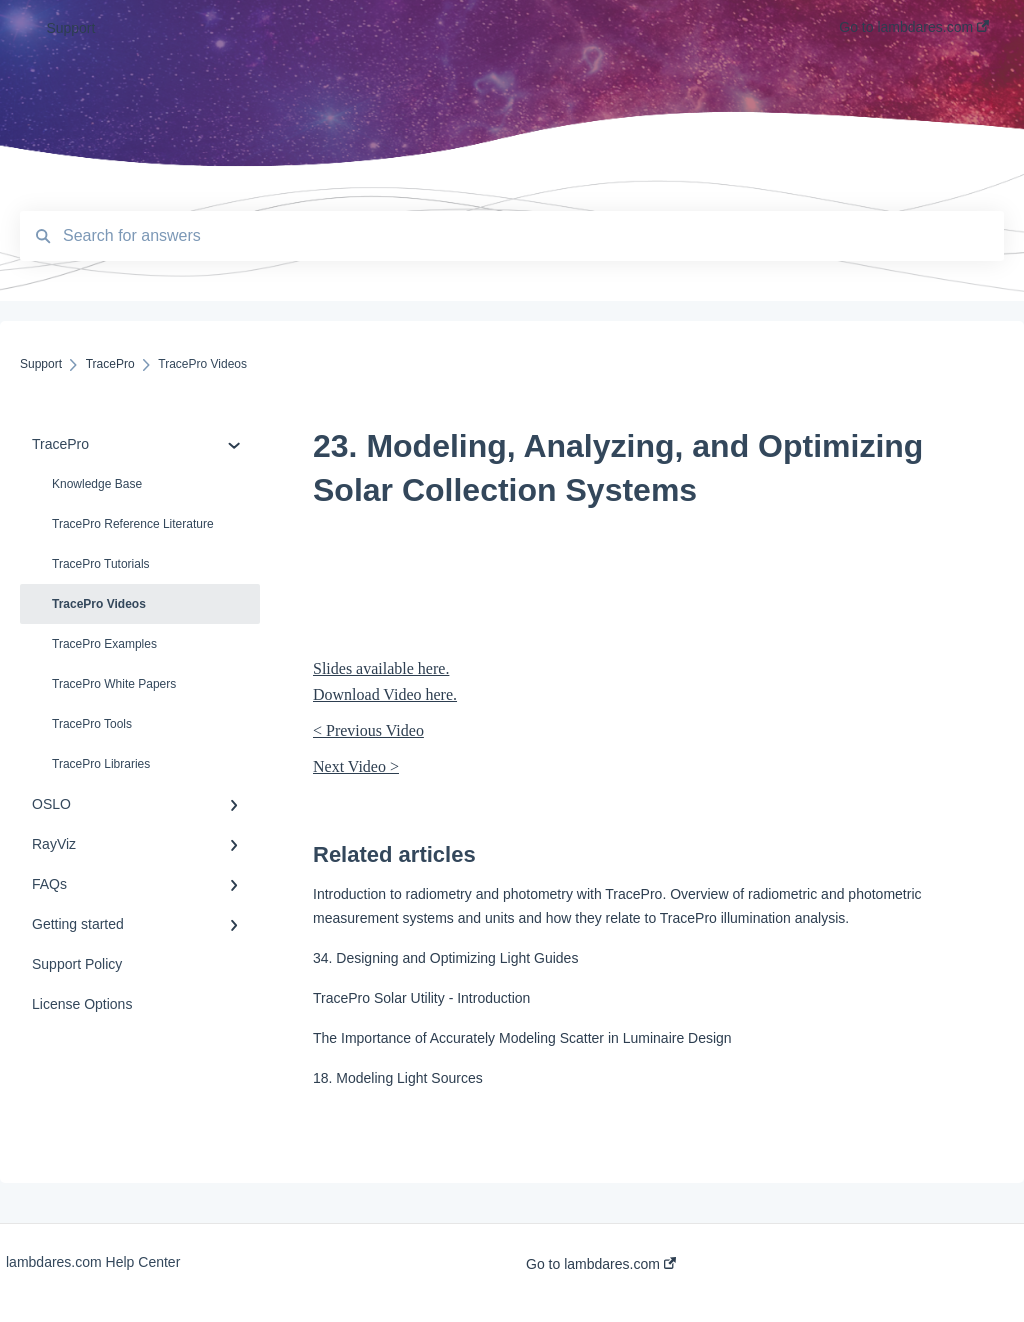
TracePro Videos (99, 604)
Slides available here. (381, 668)
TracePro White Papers (114, 684)
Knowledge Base (97, 484)
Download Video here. (385, 694)
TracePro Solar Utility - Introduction (421, 998)
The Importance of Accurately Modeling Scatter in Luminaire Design (522, 1038)
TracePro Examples (104, 644)
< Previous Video (368, 730)
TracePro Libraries (101, 764)
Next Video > (356, 766)
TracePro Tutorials (101, 564)
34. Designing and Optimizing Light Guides (445, 958)
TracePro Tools (92, 724)
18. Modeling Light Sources (398, 1078)
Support (70, 28)
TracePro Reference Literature (133, 524)
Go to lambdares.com (601, 1264)
